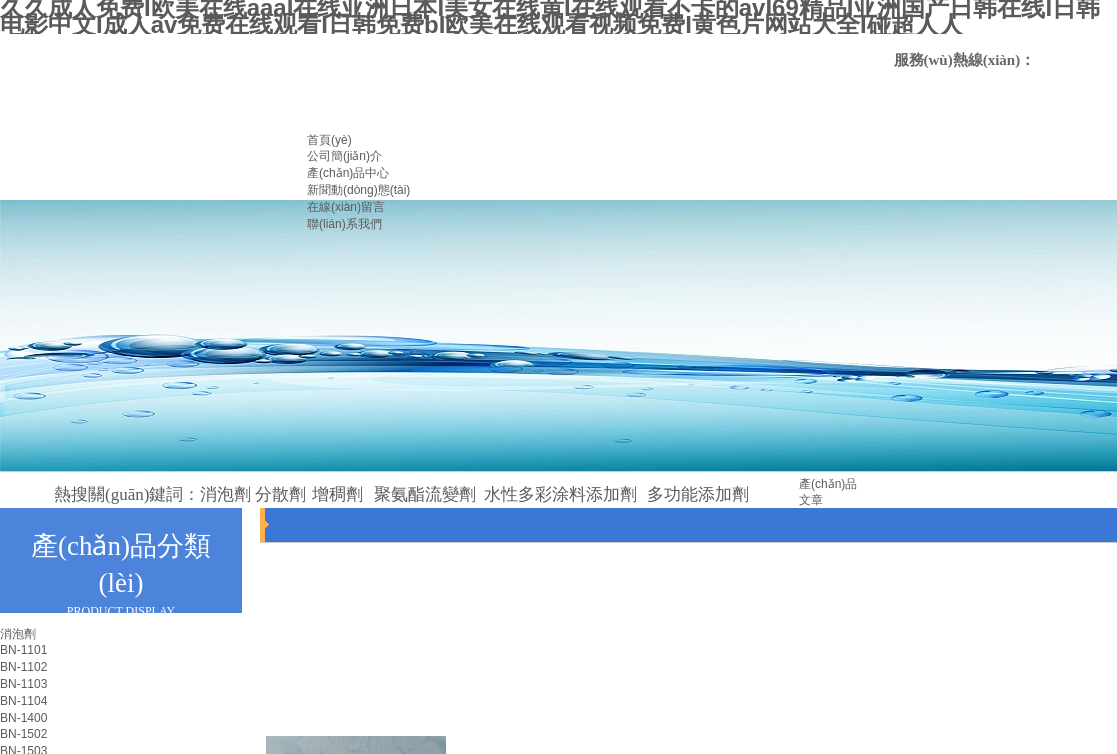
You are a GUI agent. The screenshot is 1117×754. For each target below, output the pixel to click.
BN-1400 (23, 718)
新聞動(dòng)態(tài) (358, 190)
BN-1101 (23, 650)
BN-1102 (23, 667)
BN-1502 (23, 734)
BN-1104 (23, 701)
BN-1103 (23, 684)
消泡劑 (18, 634)
